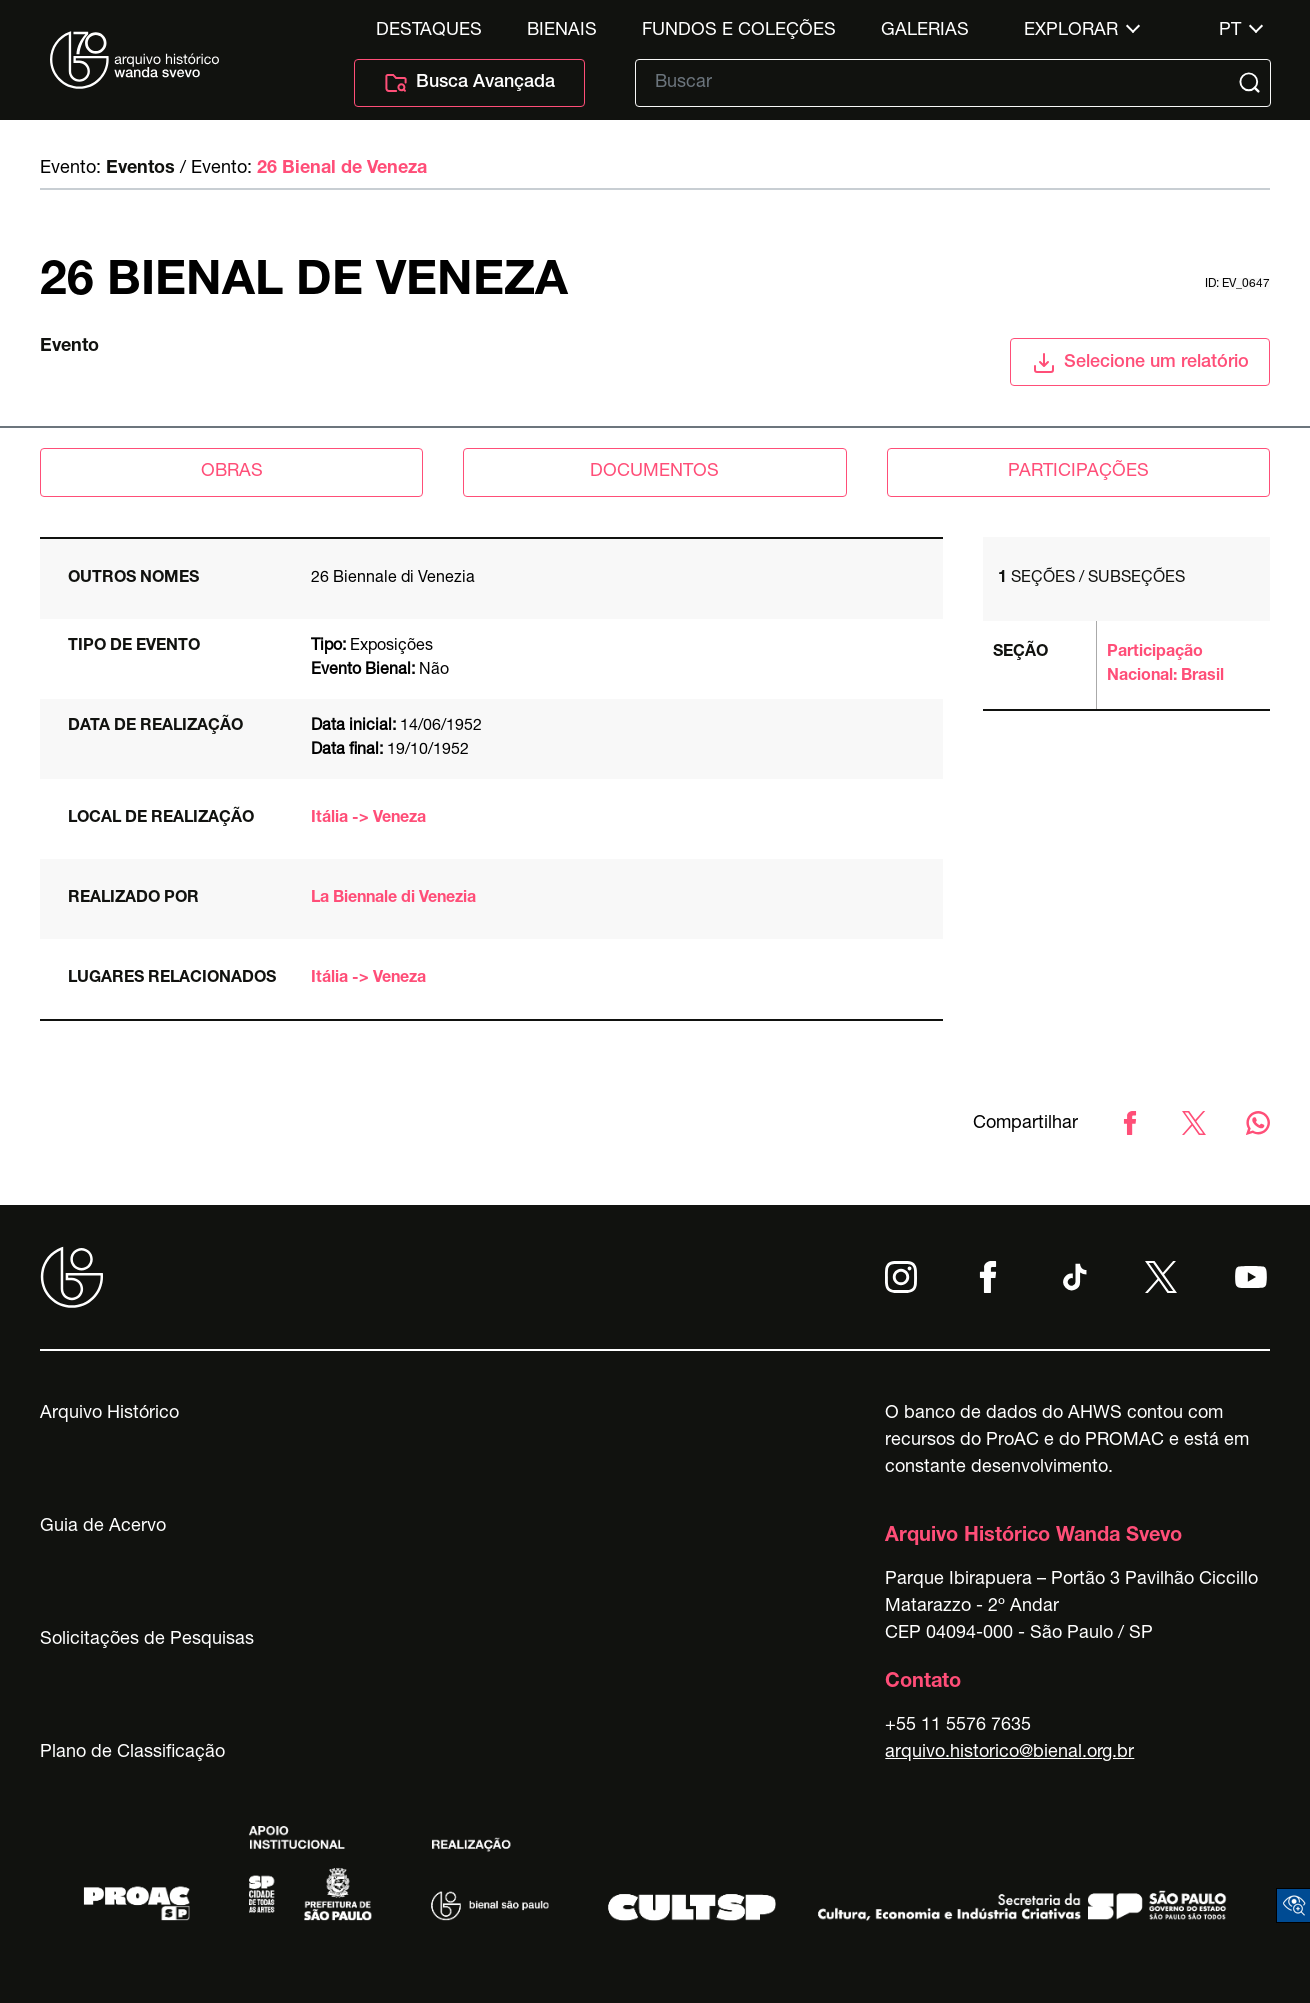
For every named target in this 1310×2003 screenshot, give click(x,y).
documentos (654, 472)
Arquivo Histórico (109, 1414)
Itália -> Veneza (368, 819)
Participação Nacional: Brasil (1165, 665)
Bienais (562, 31)
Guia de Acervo (103, 1527)
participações (1078, 472)
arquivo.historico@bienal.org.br (1009, 1753)
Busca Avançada (469, 83)
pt (1230, 31)
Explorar (1071, 31)
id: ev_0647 (1237, 284)
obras (232, 472)
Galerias (925, 31)
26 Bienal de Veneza (342, 169)
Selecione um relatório (1140, 363)
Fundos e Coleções (739, 31)
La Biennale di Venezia (393, 899)
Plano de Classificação (132, 1753)
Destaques (429, 31)
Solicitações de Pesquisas (147, 1640)
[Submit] (1252, 83)
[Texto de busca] (939, 83)
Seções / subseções (1091, 579)
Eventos (140, 169)
